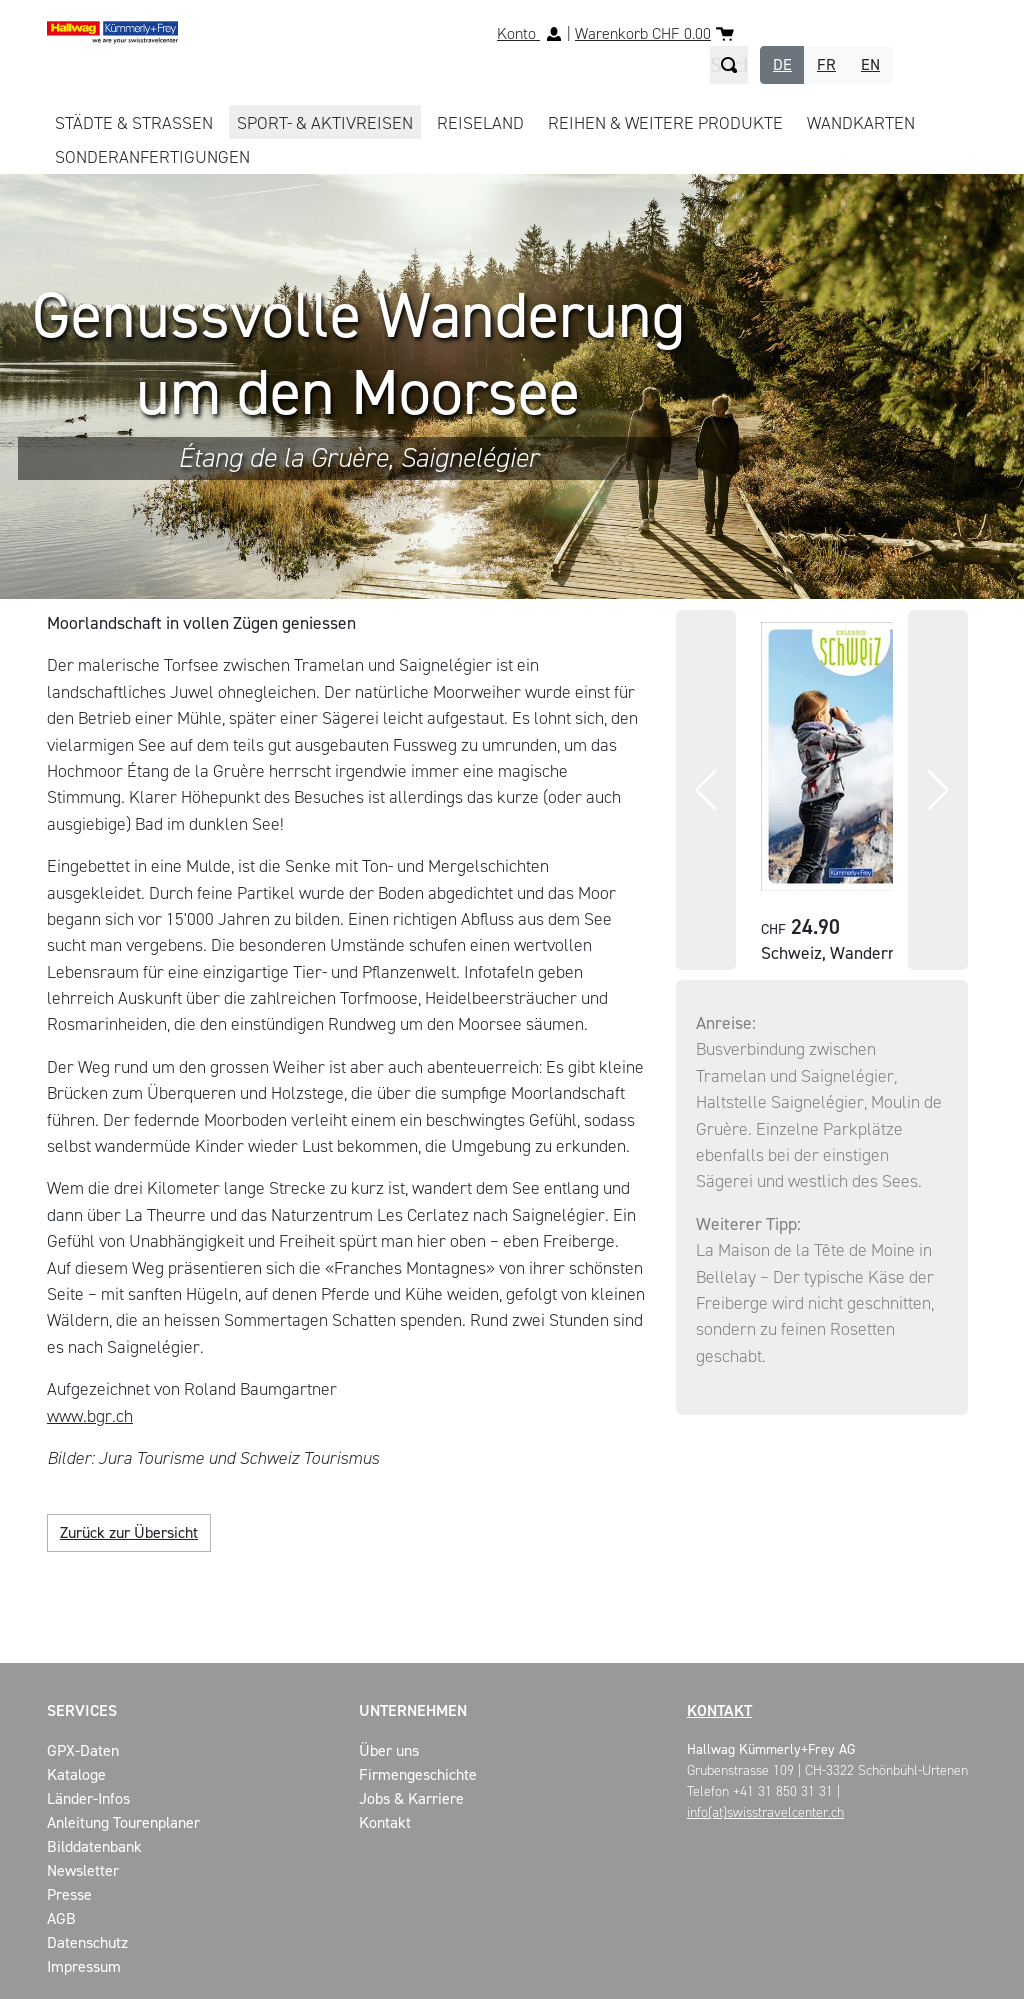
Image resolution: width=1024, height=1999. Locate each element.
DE (782, 64)
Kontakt (719, 1710)
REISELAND (480, 123)
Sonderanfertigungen (152, 157)
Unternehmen (413, 1710)
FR (826, 64)
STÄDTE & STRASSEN (134, 123)
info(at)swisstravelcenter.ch (765, 1812)
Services (82, 1710)
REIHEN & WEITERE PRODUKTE (665, 123)
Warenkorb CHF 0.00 (643, 33)
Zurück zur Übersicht (129, 1532)
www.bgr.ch (90, 1416)
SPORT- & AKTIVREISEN (325, 123)
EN (870, 64)
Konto (518, 33)
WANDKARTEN (861, 123)
